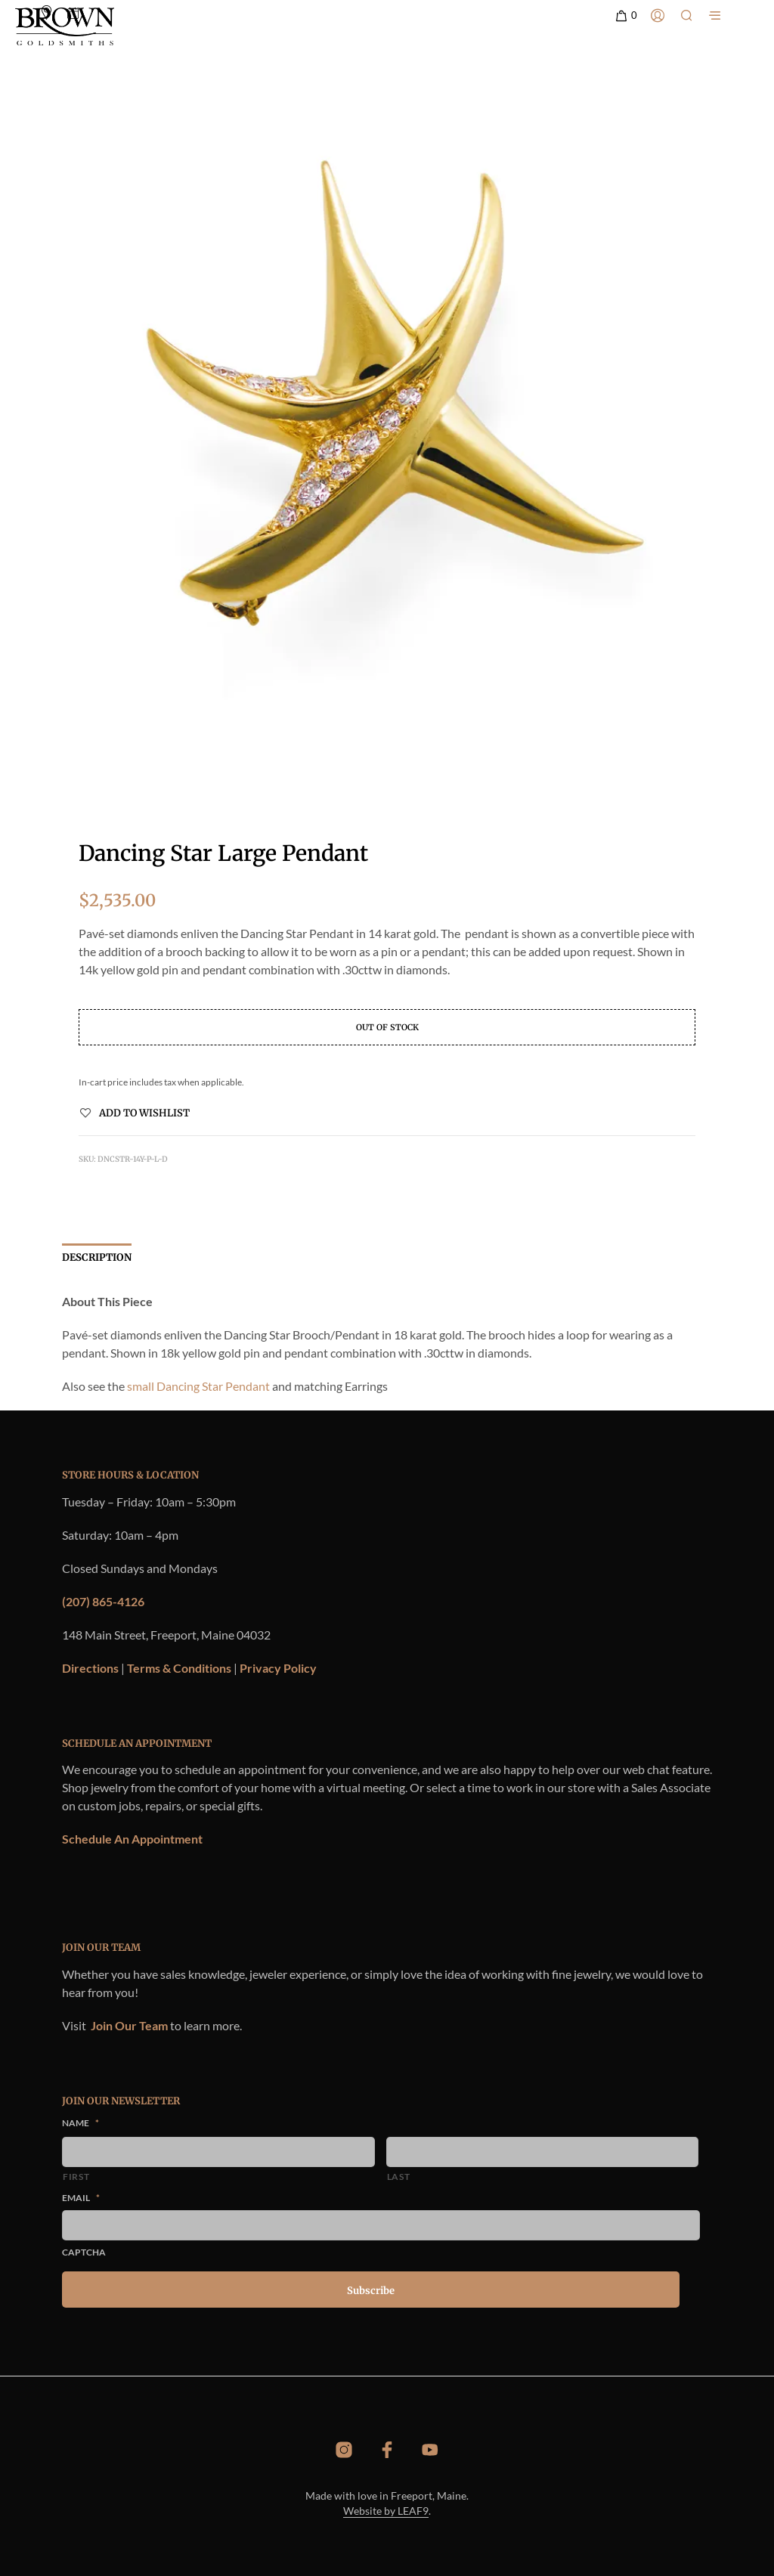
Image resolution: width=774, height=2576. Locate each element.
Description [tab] (97, 1257)
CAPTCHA (84, 2252)
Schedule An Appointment (132, 1838)
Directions (90, 1668)
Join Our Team (129, 2025)
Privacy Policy (278, 1668)
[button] (625, 15)
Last (398, 2176)
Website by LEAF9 (386, 2511)
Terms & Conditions (179, 1668)
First (76, 2176)
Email (81, 2197)
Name (80, 2123)
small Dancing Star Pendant (198, 1386)
